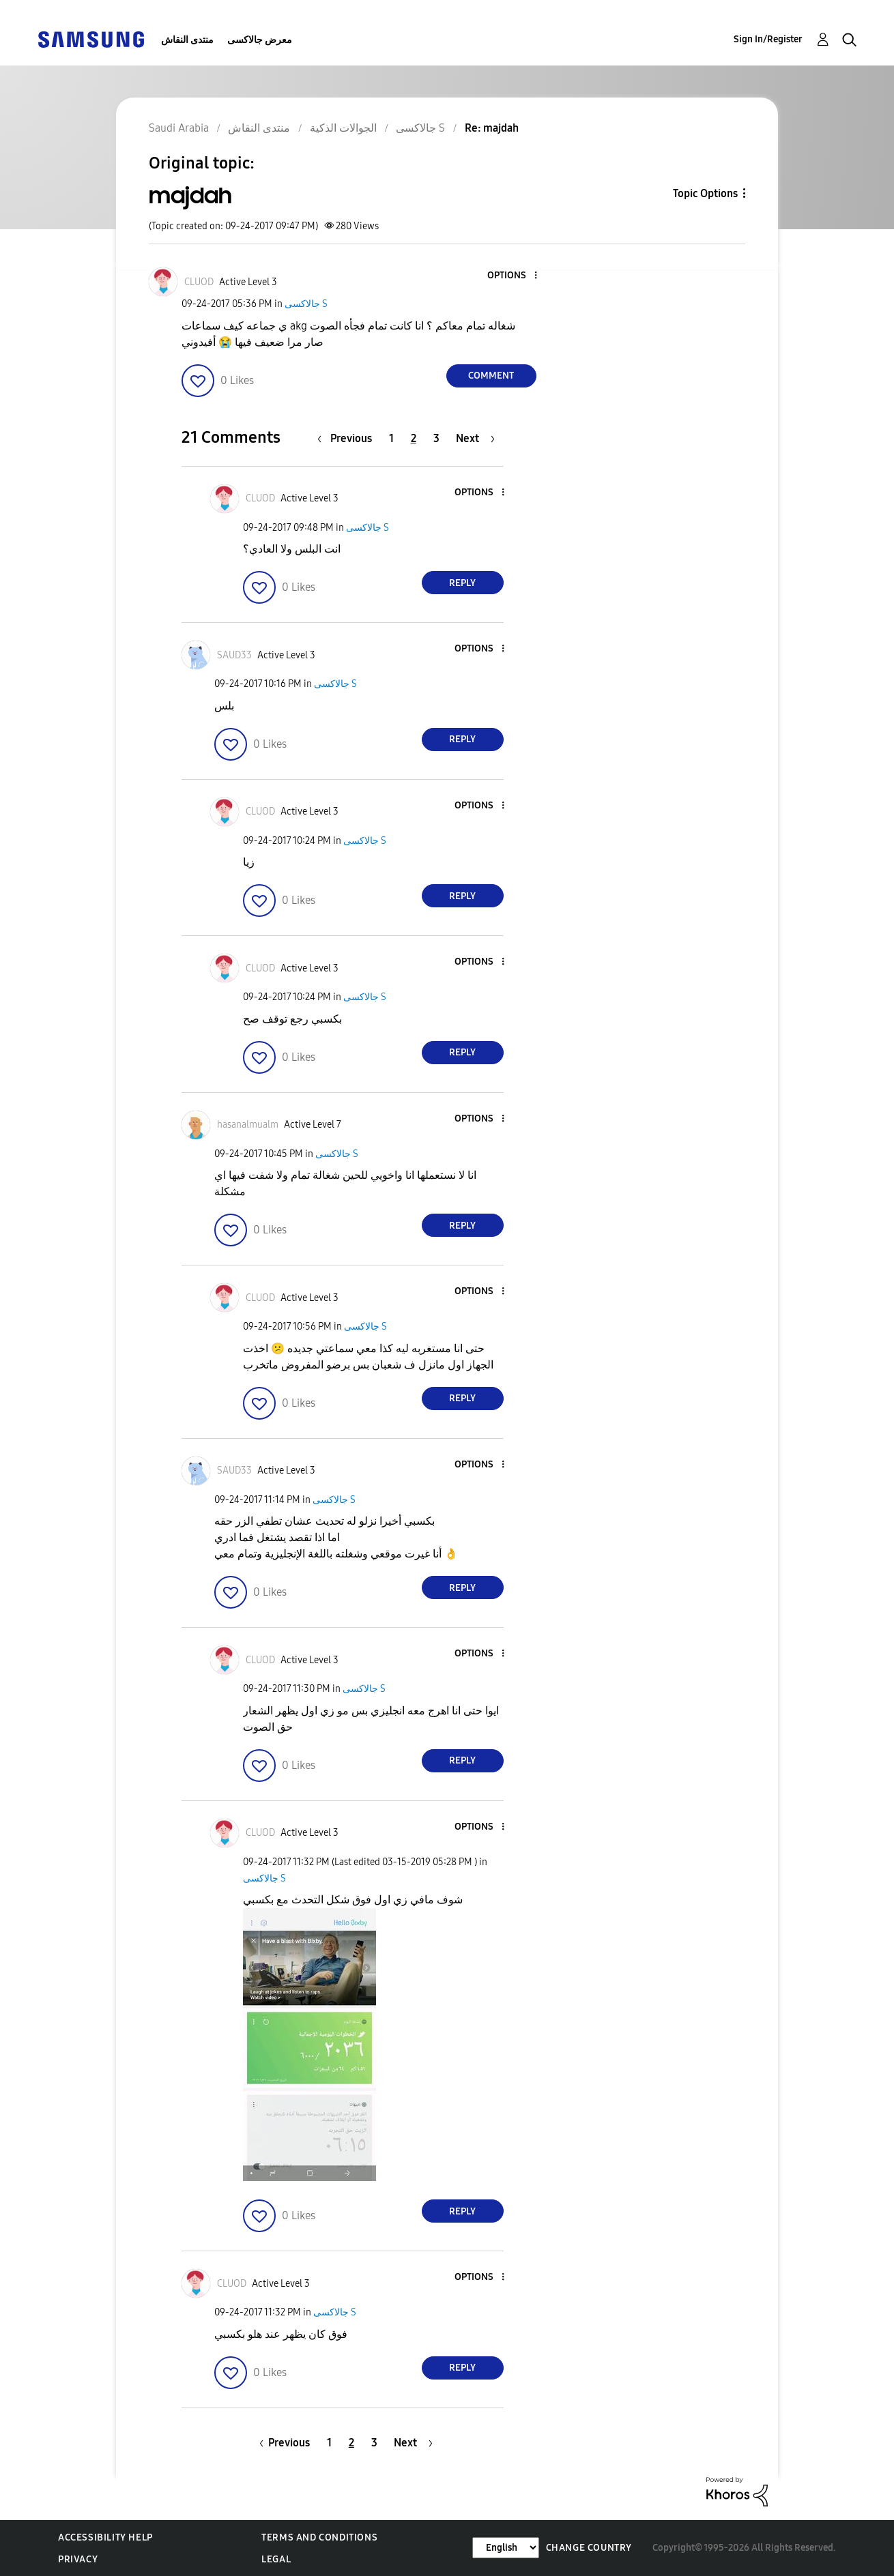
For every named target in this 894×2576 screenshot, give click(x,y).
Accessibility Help (105, 2537)
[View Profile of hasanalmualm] (247, 1124)
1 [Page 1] (391, 438)
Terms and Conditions (319, 2537)
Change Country (589, 2547)
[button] (512, 275)
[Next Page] (475, 438)
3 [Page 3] (436, 438)
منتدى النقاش (187, 40)
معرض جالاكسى (259, 40)
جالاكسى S (306, 304)
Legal (276, 2559)
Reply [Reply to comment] (462, 583)
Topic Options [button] (705, 193)
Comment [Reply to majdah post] (491, 375)
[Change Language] (505, 2547)
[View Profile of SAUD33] (234, 655)
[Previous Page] (348, 438)
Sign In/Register (768, 39)
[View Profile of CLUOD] (199, 282)
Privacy (78, 2559)
